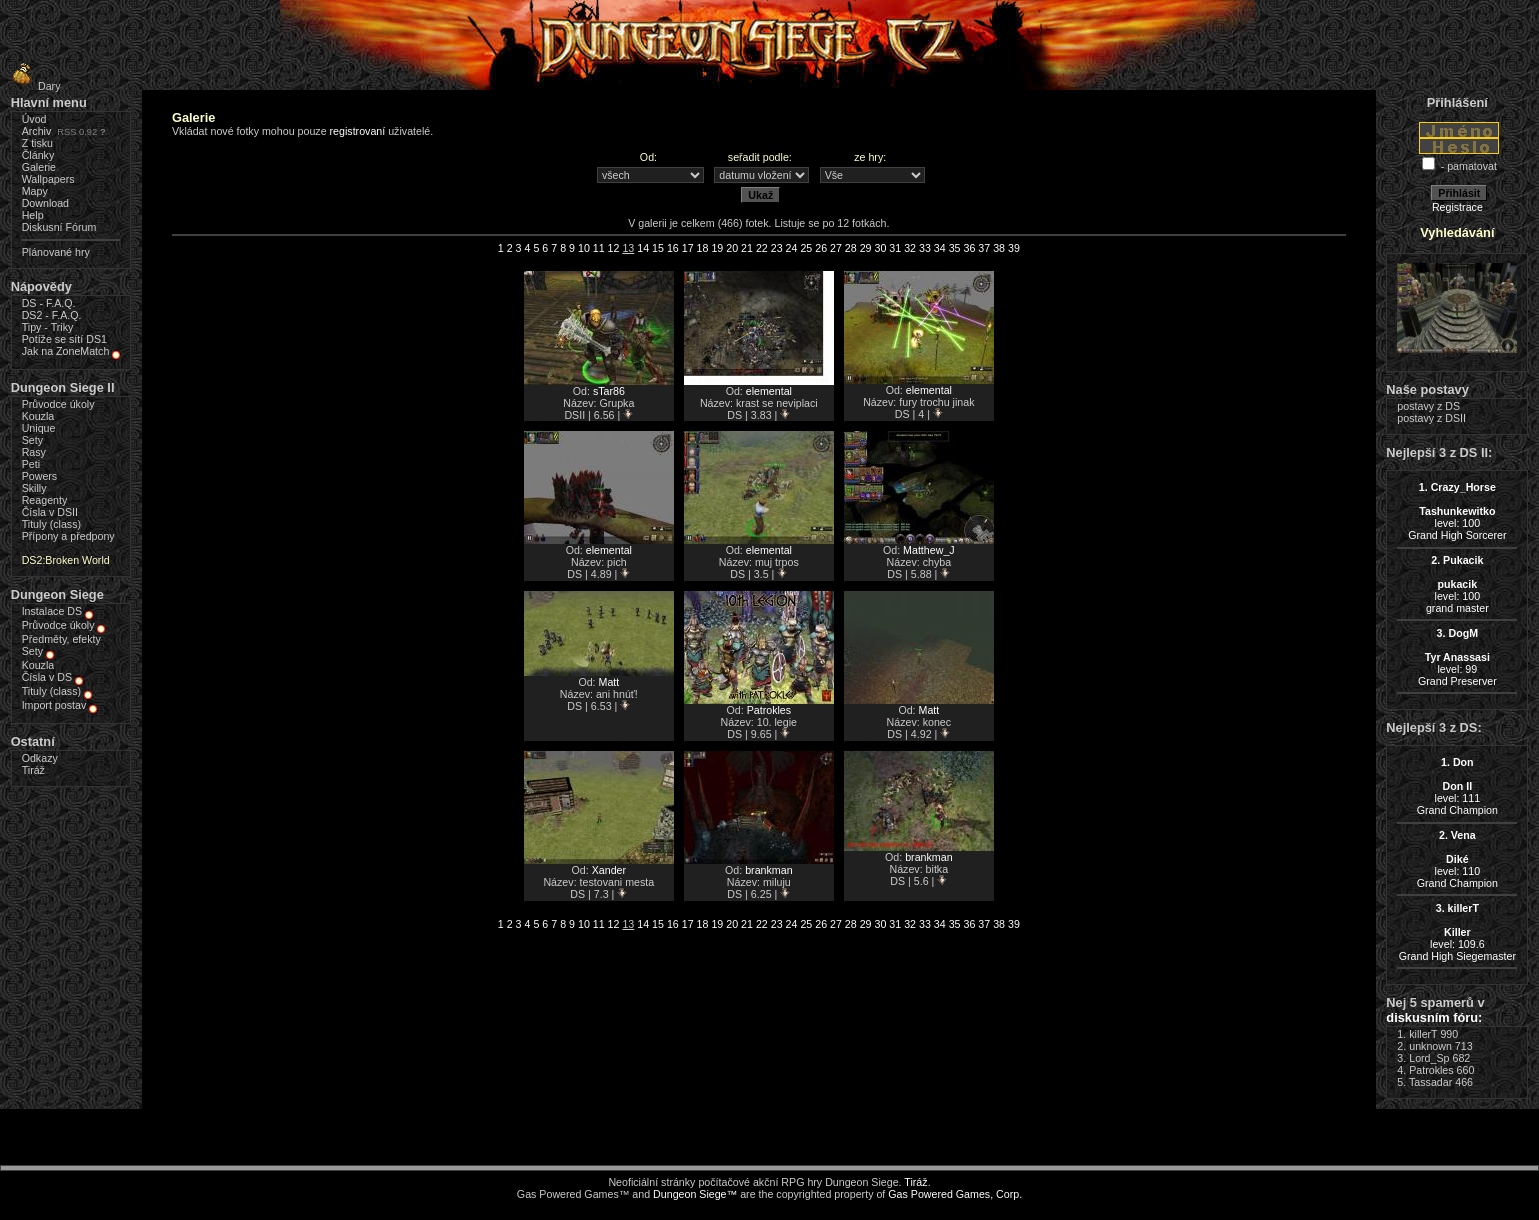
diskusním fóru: (1434, 1017)
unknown (1430, 1046)
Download (45, 203)
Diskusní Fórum (59, 227)
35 (955, 248)
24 (792, 248)
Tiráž (33, 770)
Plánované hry (56, 252)
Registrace (1457, 207)
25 (806, 248)
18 (703, 248)
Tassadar (1430, 1082)
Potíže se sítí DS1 (64, 339)
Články (38, 155)
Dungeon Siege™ (695, 1194)
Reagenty (45, 500)
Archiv (37, 131)
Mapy (35, 191)
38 (999, 248)
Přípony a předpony (68, 536)
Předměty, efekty (61, 639)
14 (643, 248)
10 (584, 248)
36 (969, 248)
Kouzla (38, 416)
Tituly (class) (51, 524)
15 (658, 248)
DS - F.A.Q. (49, 303)
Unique (39, 428)
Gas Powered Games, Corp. (955, 1194)
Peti (31, 464)
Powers (40, 476)
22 (762, 248)
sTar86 (609, 391)
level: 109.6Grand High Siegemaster (1457, 932)
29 (866, 248)
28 (851, 248)
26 (821, 248)
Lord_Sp (1429, 1058)
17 (688, 248)
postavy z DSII (1431, 418)
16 (673, 248)
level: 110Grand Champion (1457, 859)
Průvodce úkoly (58, 404)
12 (614, 248)
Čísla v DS (47, 677)
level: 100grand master (1457, 584)
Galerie (39, 167)
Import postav (54, 705)
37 (984, 248)
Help (33, 215)
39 (1014, 248)
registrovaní (358, 131)
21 (747, 248)
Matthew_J (929, 550)
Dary (33, 86)
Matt (609, 682)
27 (836, 248)
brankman (768, 870)
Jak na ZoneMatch (66, 351)
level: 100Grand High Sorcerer (1457, 511)
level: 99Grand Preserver (1457, 657)
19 (717, 248)
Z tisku (37, 143)
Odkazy (40, 758)
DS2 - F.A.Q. (52, 315)
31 (895, 248)
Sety (32, 440)
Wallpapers (48, 179)
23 (777, 248)
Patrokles (769, 710)
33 (925, 248)
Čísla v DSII (50, 512)
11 (599, 248)
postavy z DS (1428, 406)
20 (732, 248)
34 (940, 248)
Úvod (34, 119)
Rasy (34, 452)
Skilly (34, 488)
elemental (769, 391)
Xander (609, 870)
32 (910, 248)
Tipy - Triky (48, 327)
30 (881, 248)
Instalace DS (52, 611)
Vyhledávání (1457, 232)
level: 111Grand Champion (1457, 786)
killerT (1423, 1034)
